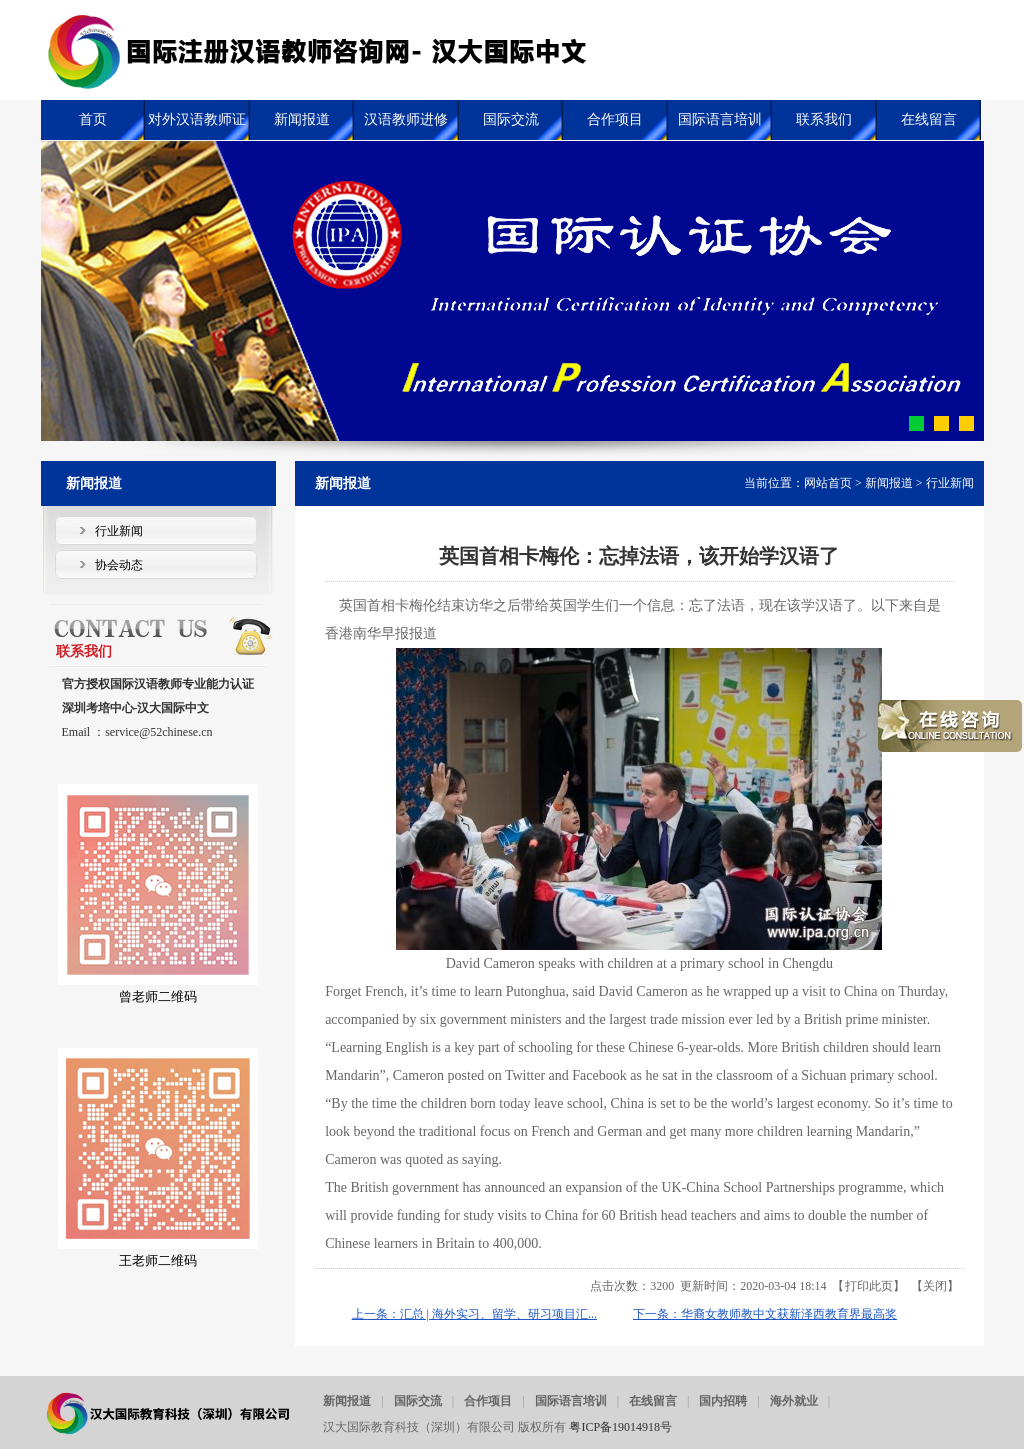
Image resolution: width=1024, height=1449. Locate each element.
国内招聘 (723, 1401)
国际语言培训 (571, 1401)
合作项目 (488, 1401)
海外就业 (794, 1401)
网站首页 (828, 483)
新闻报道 (889, 483)
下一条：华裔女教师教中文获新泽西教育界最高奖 (765, 1314)
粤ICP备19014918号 (620, 1427)
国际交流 (418, 1401)
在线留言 (653, 1401)
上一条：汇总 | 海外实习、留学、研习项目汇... (474, 1314)
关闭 (935, 1286)
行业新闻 (950, 483)
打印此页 (869, 1286)
